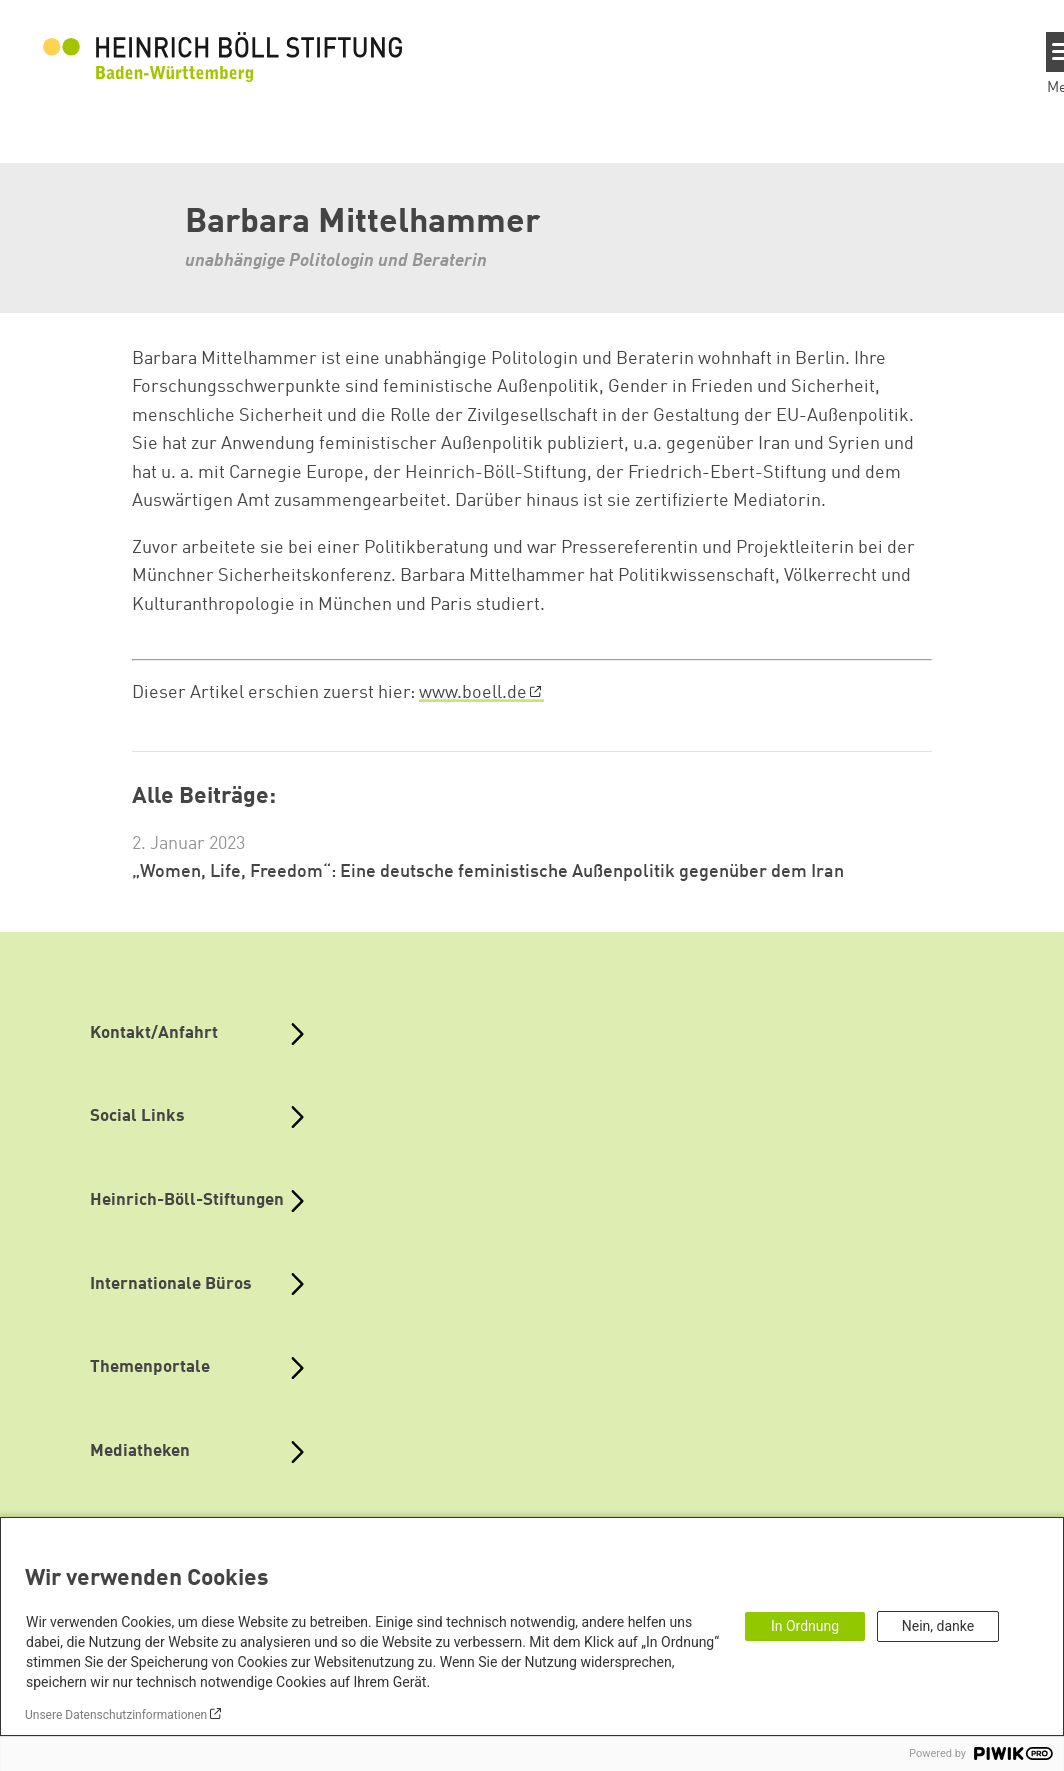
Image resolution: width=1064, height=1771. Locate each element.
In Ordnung (805, 1626)
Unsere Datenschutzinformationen (116, 1715)
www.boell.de (473, 693)
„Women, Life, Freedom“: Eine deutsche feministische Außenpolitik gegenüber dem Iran (488, 872)
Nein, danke (938, 1626)
